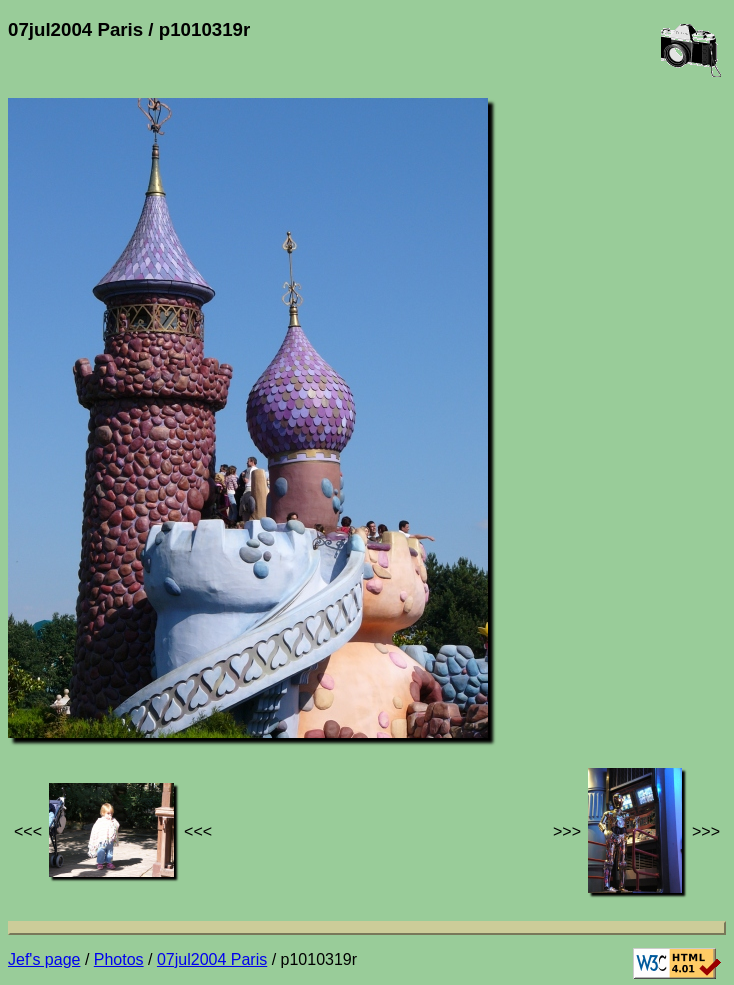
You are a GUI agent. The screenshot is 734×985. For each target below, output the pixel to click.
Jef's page (44, 959)
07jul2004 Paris (212, 959)
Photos (119, 959)
